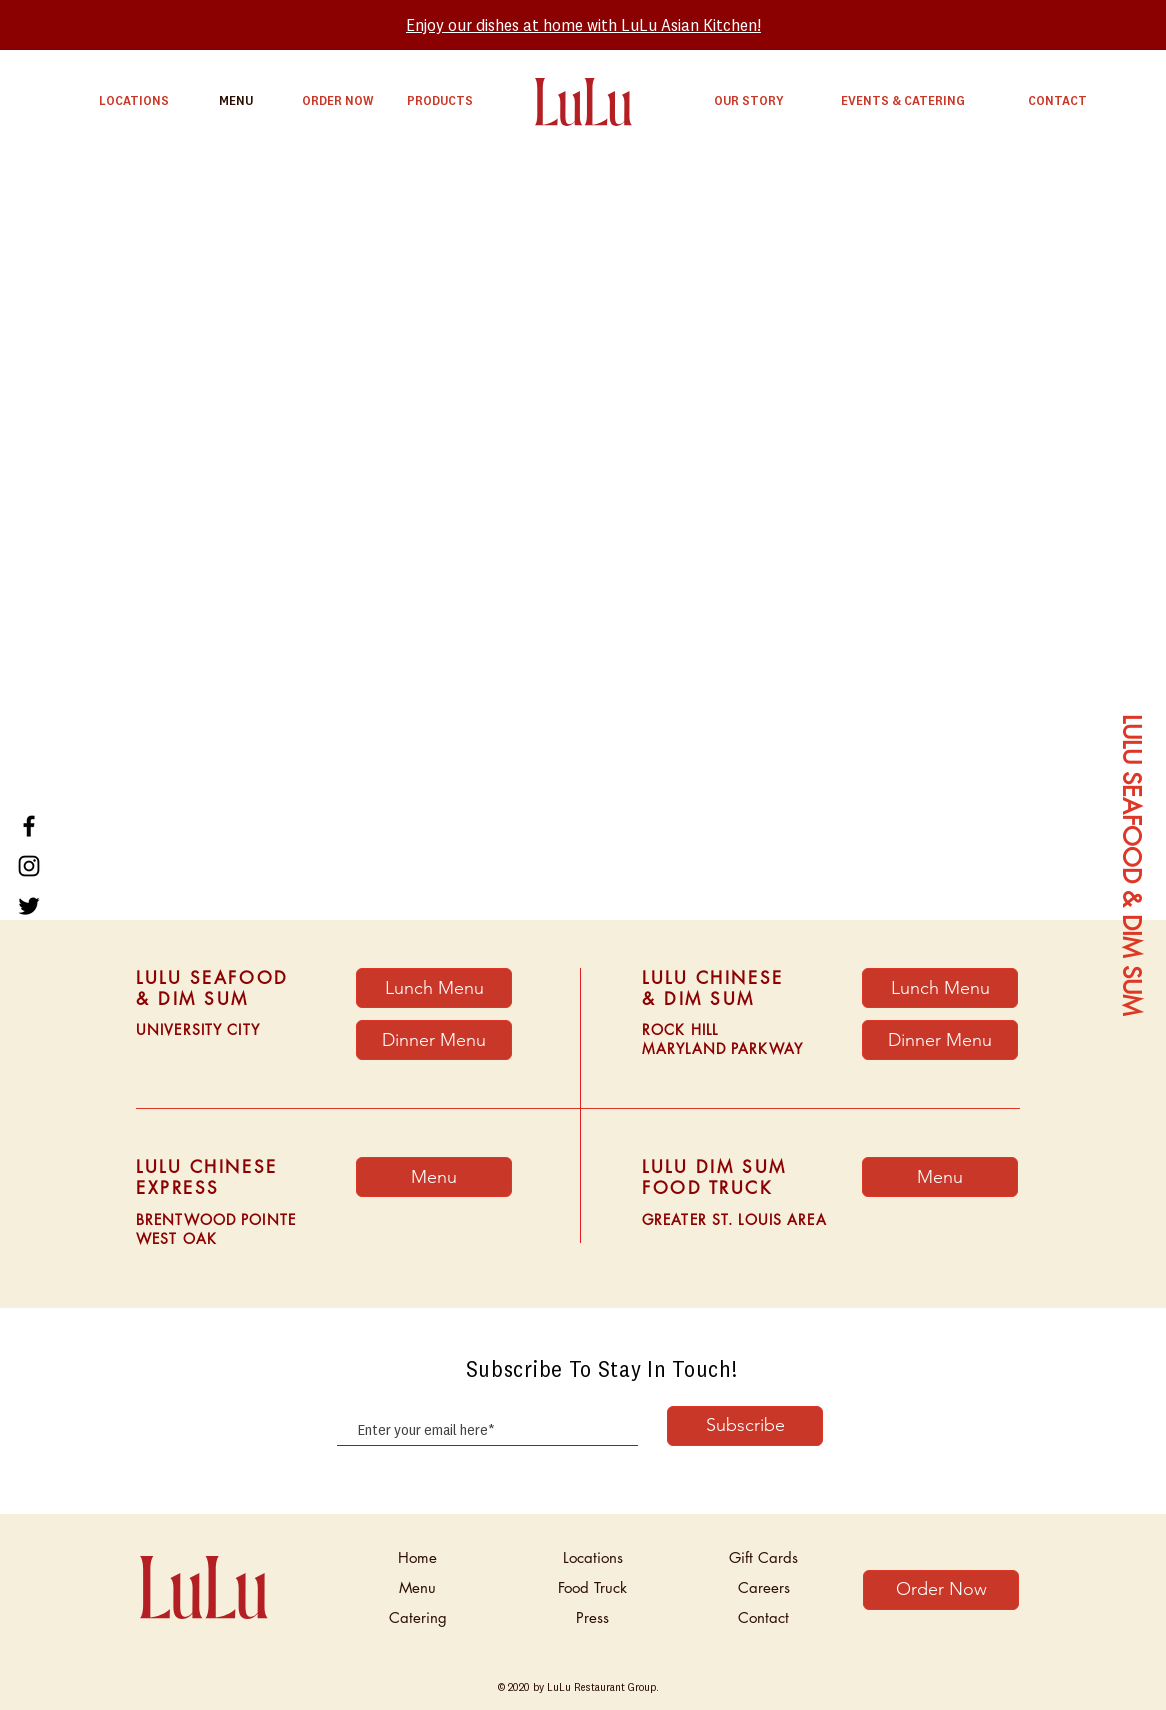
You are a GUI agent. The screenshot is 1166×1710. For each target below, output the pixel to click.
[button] (434, 1177)
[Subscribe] (745, 1426)
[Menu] (940, 1177)
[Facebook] (29, 826)
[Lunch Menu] (434, 988)
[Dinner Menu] (434, 1040)
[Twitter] (29, 906)
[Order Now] (941, 1590)
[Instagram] (29, 866)
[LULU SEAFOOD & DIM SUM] (1131, 866)
